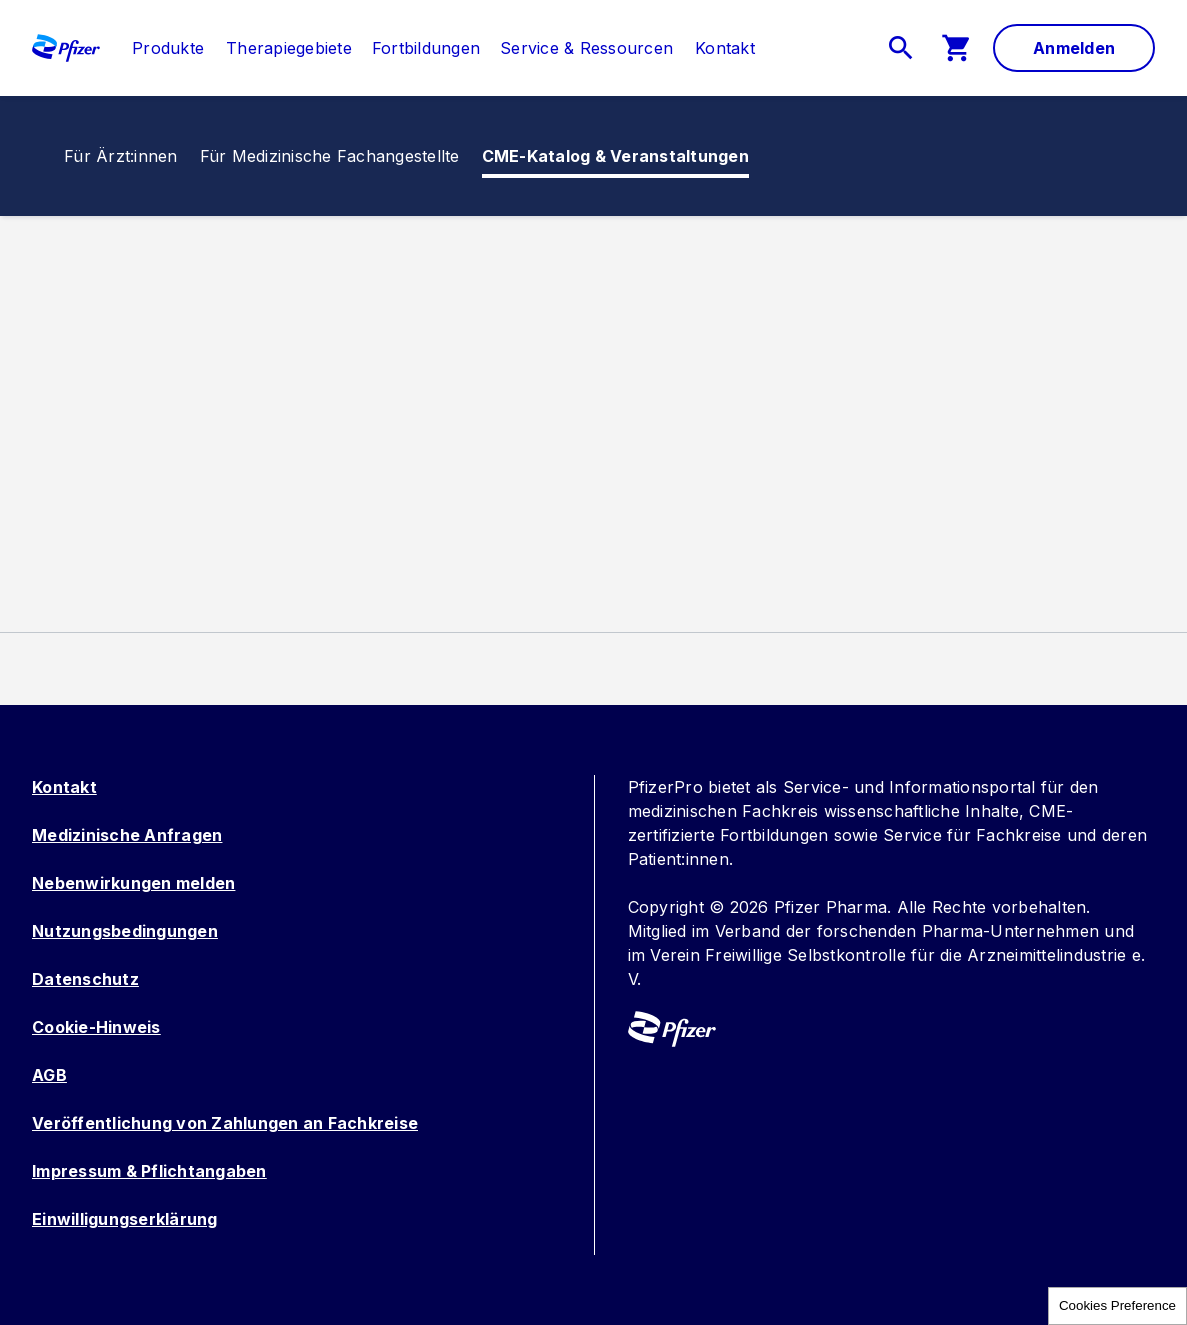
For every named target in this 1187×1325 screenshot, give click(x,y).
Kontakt (64, 787)
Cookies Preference (1117, 1305)
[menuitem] (158, 48)
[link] (168, 48)
